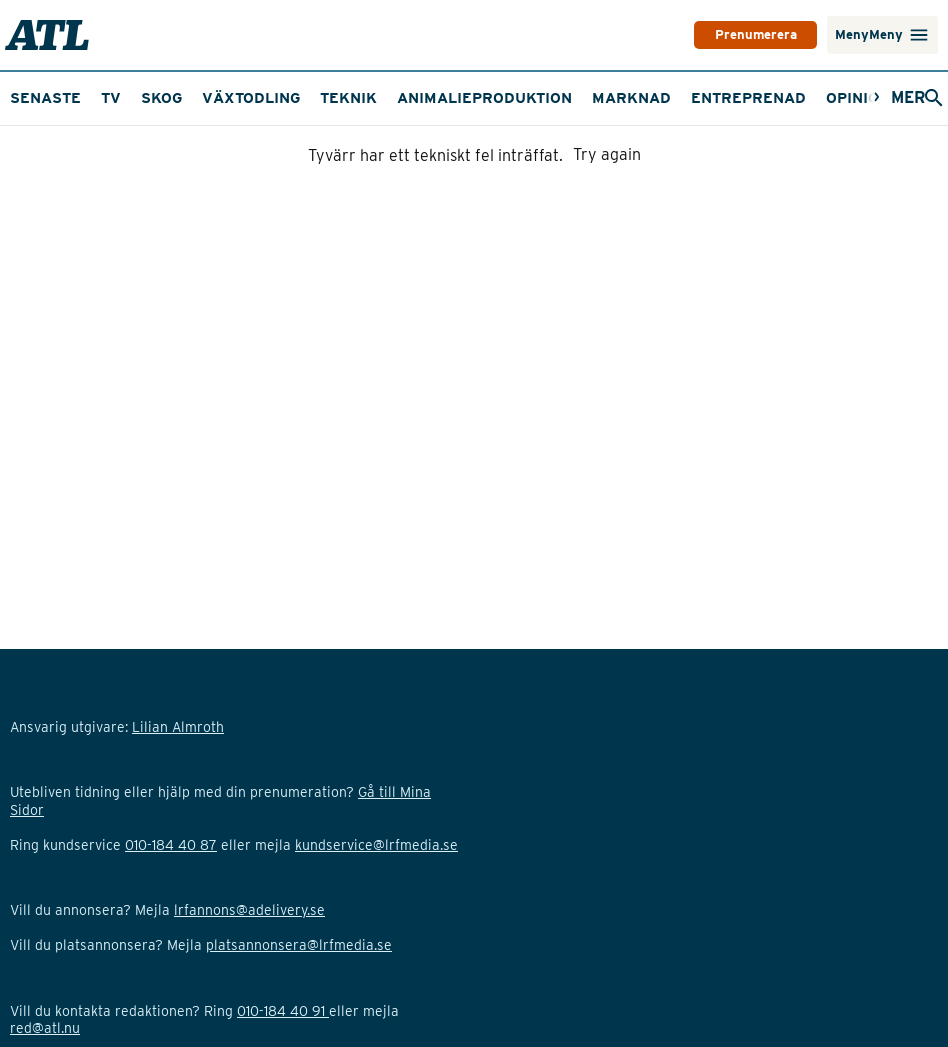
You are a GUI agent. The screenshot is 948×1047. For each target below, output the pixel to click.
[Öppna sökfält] (901, 98)
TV (159, 98)
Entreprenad (748, 151)
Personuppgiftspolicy (78, 851)
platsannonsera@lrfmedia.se (299, 991)
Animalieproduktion (484, 151)
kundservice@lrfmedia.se (376, 956)
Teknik (348, 151)
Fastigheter (438, 98)
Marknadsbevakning (278, 98)
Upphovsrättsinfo (65, 798)
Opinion (858, 151)
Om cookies (47, 816)
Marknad (631, 151)
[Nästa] (854, 98)
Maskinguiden (69, 98)
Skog (161, 151)
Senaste (45, 151)
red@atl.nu (45, 1026)
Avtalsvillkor (49, 833)
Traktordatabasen (592, 98)
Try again (607, 209)
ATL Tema (731, 98)
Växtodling (251, 151)
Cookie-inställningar (75, 886)
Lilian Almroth (294, 781)
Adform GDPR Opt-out (80, 868)
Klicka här (123, 973)
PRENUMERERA (702, 35)
